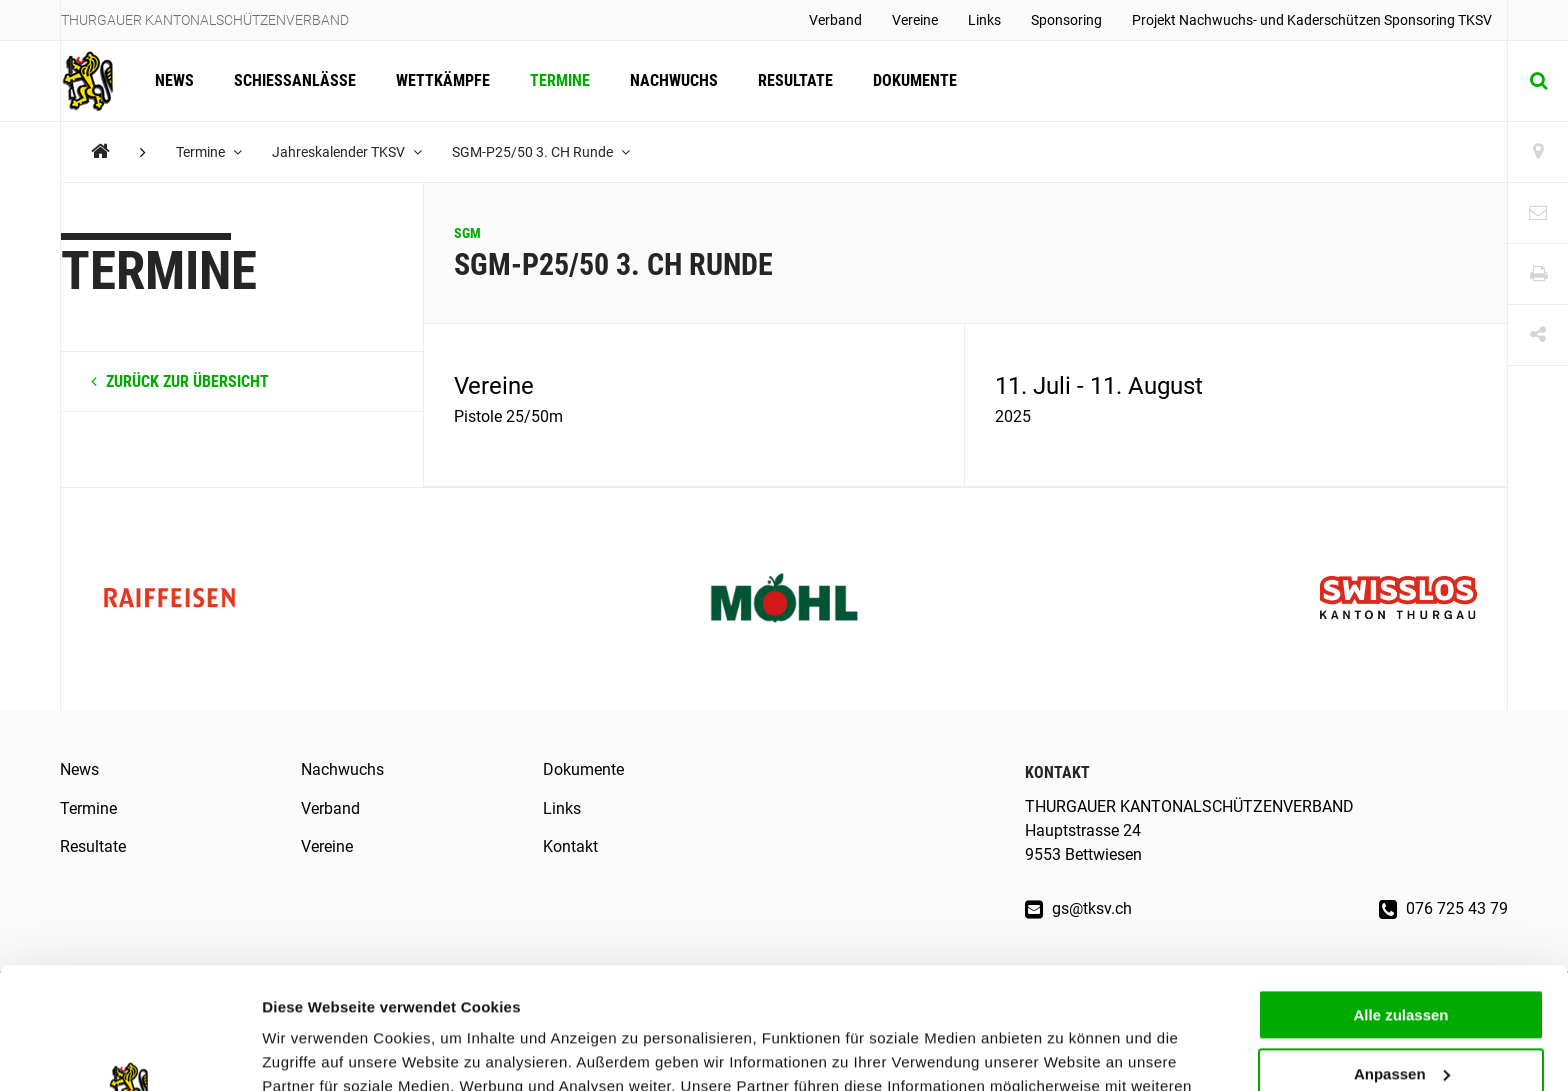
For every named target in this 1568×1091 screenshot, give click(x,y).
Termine (560, 80)
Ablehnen (1401, 1018)
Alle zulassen (1400, 901)
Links (984, 20)
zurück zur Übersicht (180, 381)
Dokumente (915, 80)
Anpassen (1402, 960)
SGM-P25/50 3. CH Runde (541, 152)
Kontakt (570, 846)
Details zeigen (312, 1051)
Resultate (795, 80)
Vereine (915, 20)
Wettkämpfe (443, 80)
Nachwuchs (674, 80)
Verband (835, 20)
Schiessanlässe (295, 80)
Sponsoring (1066, 20)
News (174, 80)
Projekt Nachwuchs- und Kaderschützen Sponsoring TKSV (1312, 20)
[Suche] (1538, 81)
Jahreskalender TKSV (347, 152)
